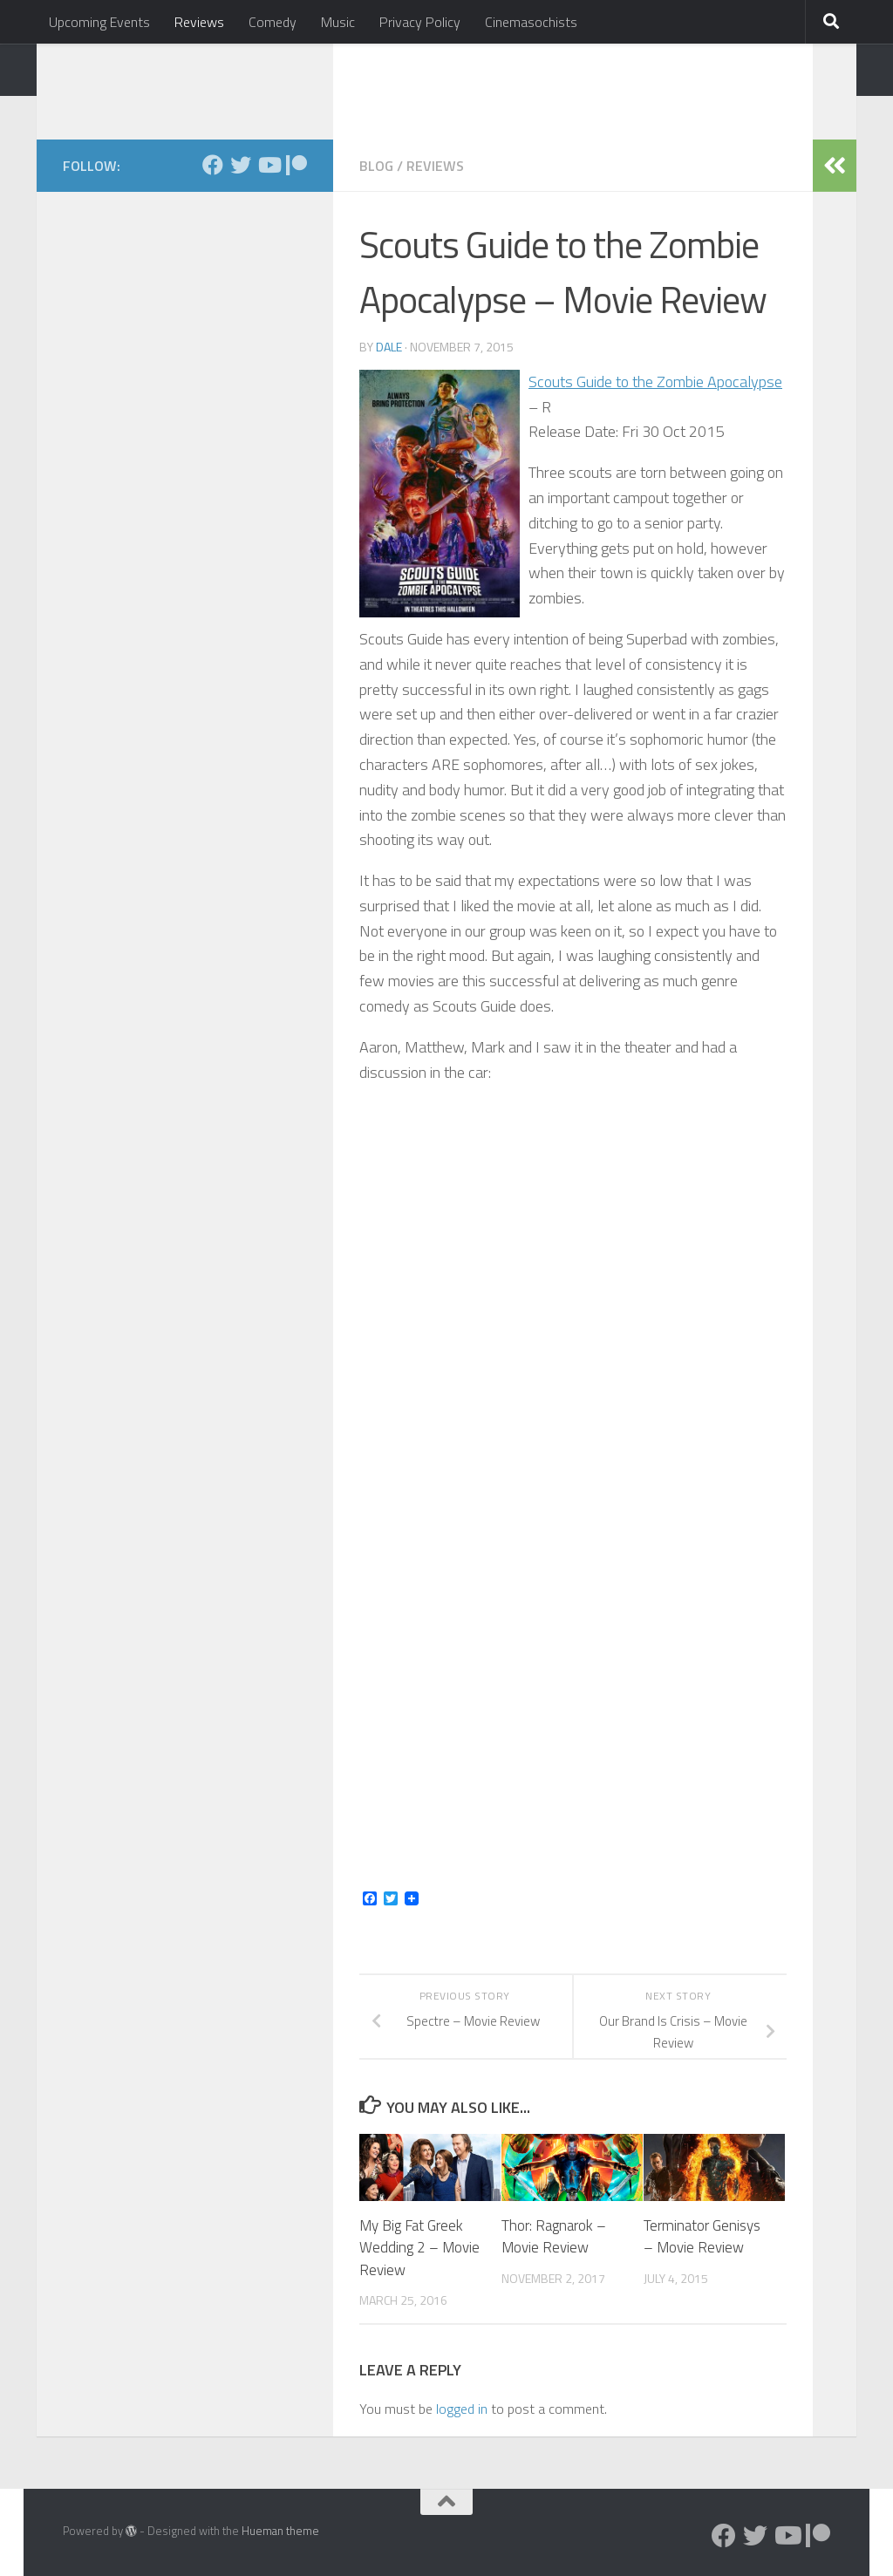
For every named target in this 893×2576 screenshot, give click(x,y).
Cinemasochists (531, 21)
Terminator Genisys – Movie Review (702, 2236)
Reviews (199, 21)
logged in (461, 2408)
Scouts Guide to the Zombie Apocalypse (655, 381)
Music (338, 21)
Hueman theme (280, 2530)
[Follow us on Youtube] (268, 164)
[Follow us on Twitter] (240, 164)
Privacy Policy (419, 21)
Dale (389, 346)
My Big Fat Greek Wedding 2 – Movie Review (419, 2247)
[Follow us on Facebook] (212, 164)
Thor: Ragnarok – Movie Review (553, 2236)
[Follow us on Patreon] (296, 164)
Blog (376, 165)
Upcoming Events (99, 21)
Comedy (273, 21)
